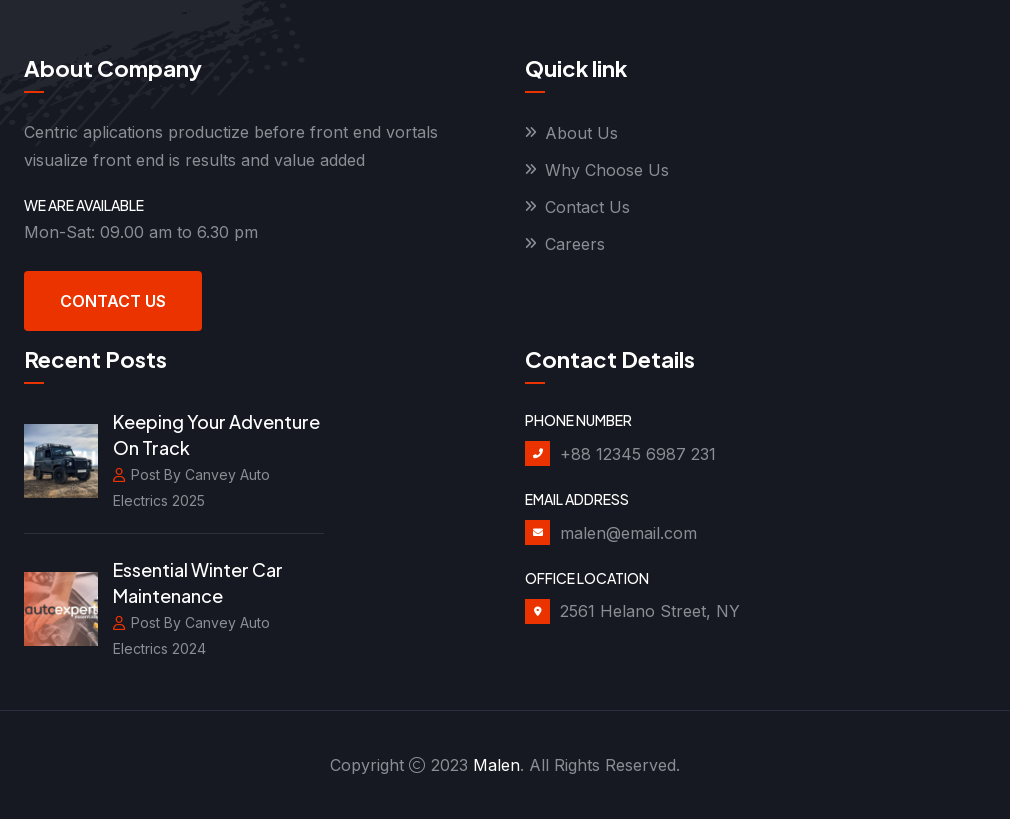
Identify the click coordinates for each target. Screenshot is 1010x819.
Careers (575, 244)
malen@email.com (628, 533)
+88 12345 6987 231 (638, 454)
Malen (496, 765)
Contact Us (113, 301)
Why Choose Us (607, 170)
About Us (581, 133)
